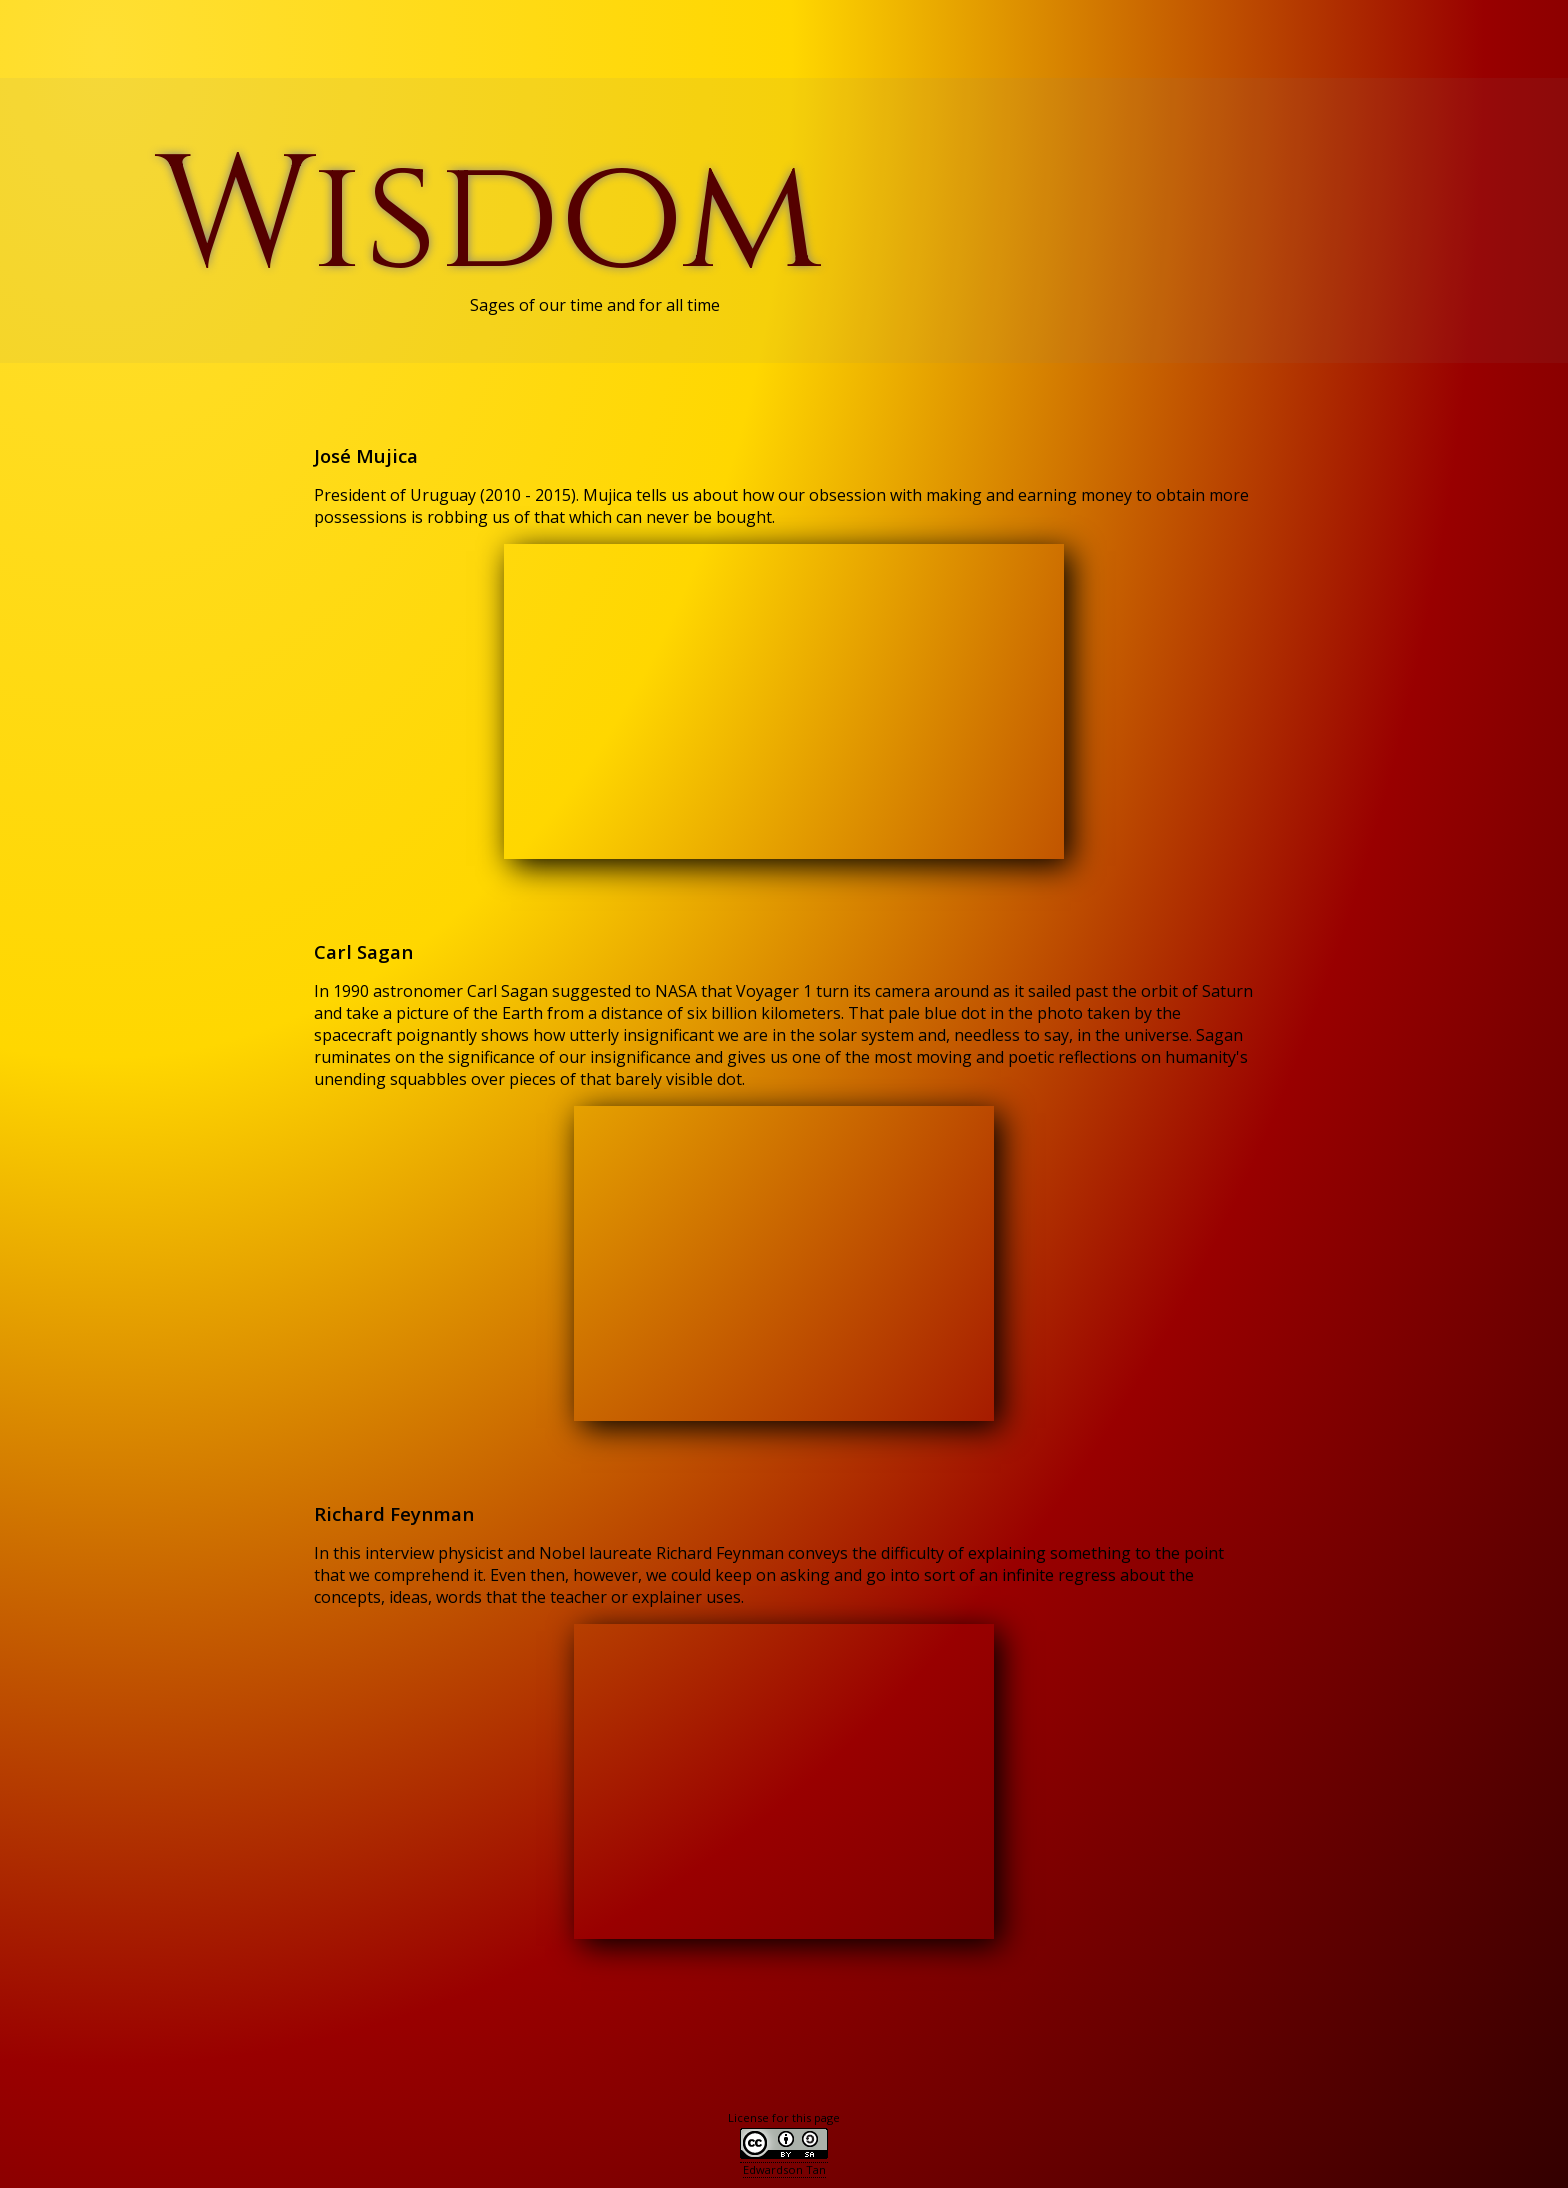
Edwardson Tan (784, 2169)
